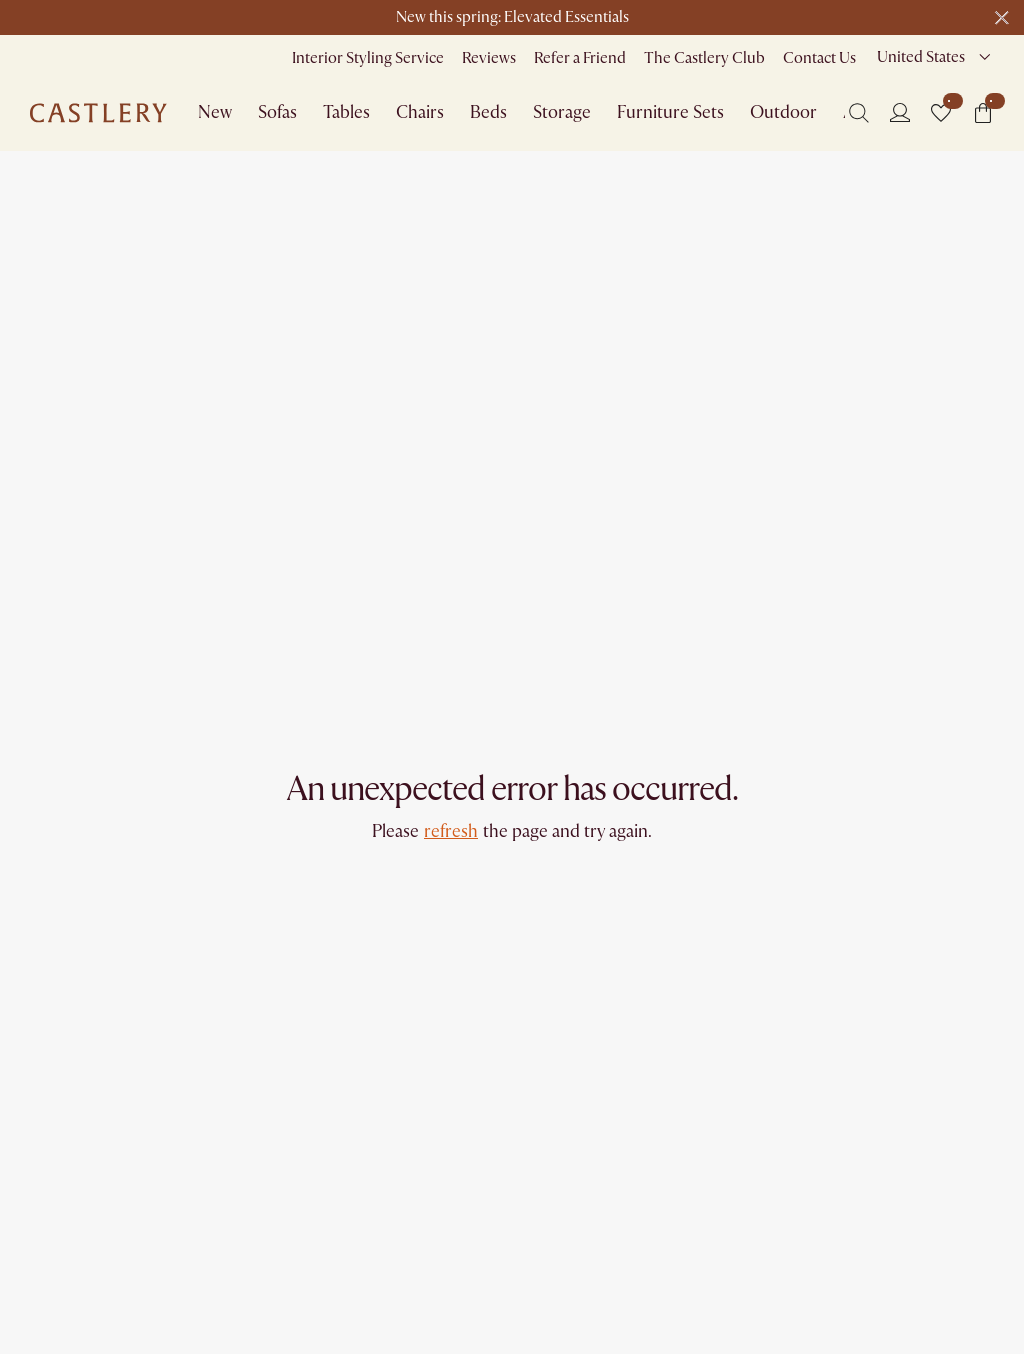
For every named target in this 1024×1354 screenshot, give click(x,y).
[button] (941, 113)
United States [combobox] (921, 57)
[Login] (900, 112)
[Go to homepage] (98, 113)
